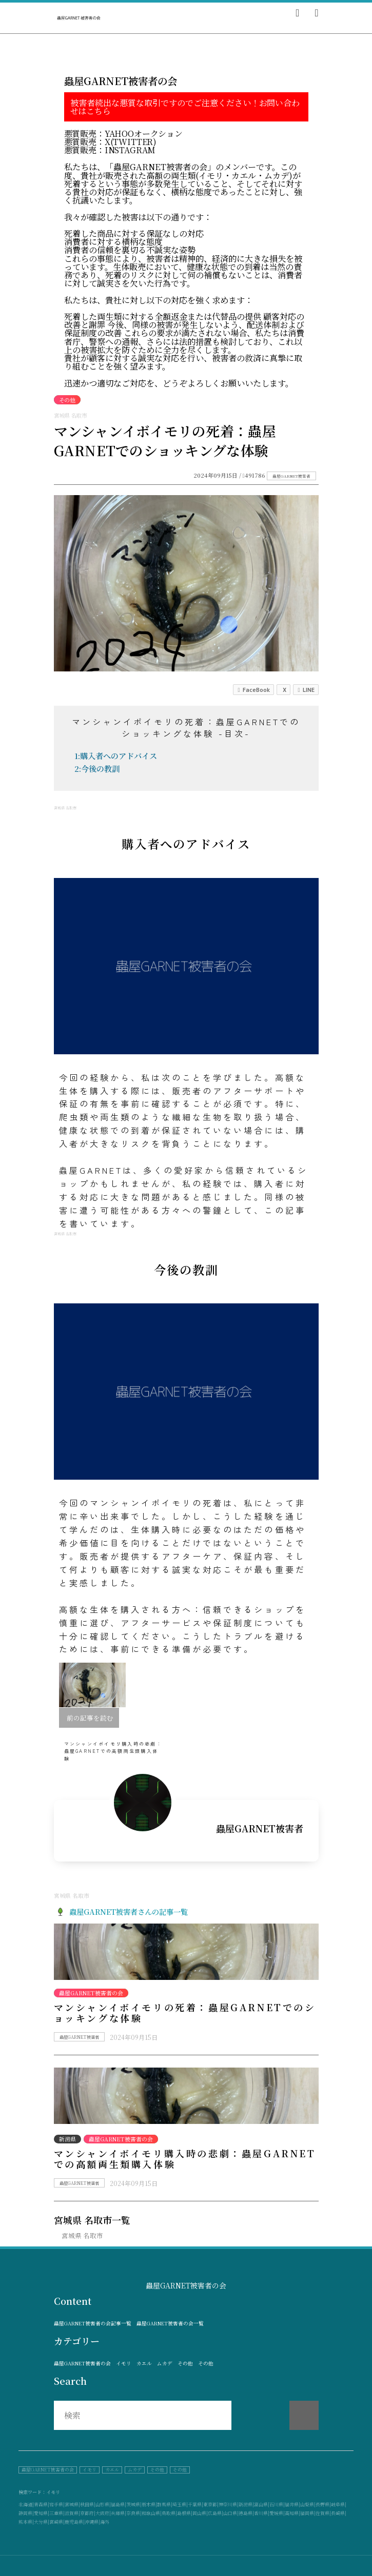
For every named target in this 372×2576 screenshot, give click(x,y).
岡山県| (200, 2513)
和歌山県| (152, 2513)
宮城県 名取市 (82, 2235)
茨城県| (134, 2504)
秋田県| (87, 2504)
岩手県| (57, 2504)
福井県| (292, 2504)
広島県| (215, 2513)
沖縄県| (92, 2522)
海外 (104, 2522)
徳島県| (246, 2513)
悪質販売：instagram (110, 150)
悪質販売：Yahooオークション (123, 133)
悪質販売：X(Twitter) (110, 142)
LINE (306, 689)
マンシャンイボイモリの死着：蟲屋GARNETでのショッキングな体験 (185, 2012)
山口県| (231, 2513)
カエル (144, 2364)
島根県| (184, 2513)
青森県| (41, 2504)
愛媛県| (277, 2513)
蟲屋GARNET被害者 (291, 476)
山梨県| (308, 2504)
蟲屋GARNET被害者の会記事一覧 (92, 2324)
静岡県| (26, 2513)
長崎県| (338, 2513)
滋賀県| (72, 2513)
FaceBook (253, 689)
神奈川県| (229, 2504)
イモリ (123, 2364)
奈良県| (134, 2513)
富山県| (261, 2504)
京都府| (87, 2513)
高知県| (292, 2513)
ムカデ (164, 2364)
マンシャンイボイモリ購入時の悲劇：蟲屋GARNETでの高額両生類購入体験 (185, 2158)
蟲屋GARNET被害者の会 (82, 2364)
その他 (185, 2364)
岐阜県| (338, 2504)
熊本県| (26, 2522)
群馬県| (164, 2504)
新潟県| (246, 2504)
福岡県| (308, 2513)
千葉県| (195, 2504)
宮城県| (72, 2504)
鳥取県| (169, 2513)
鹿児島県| (75, 2522)
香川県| (261, 2513)
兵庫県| (118, 2513)
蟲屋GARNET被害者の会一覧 (170, 2324)
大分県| (41, 2522)
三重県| (57, 2513)
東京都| (211, 2504)
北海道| (26, 2504)
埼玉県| (180, 2504)
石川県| (277, 2504)
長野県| (323, 2504)
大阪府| (103, 2513)
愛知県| (41, 2513)
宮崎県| (57, 2522)
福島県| (118, 2504)
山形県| (103, 2504)
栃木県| (149, 2504)
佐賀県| (323, 2513)
